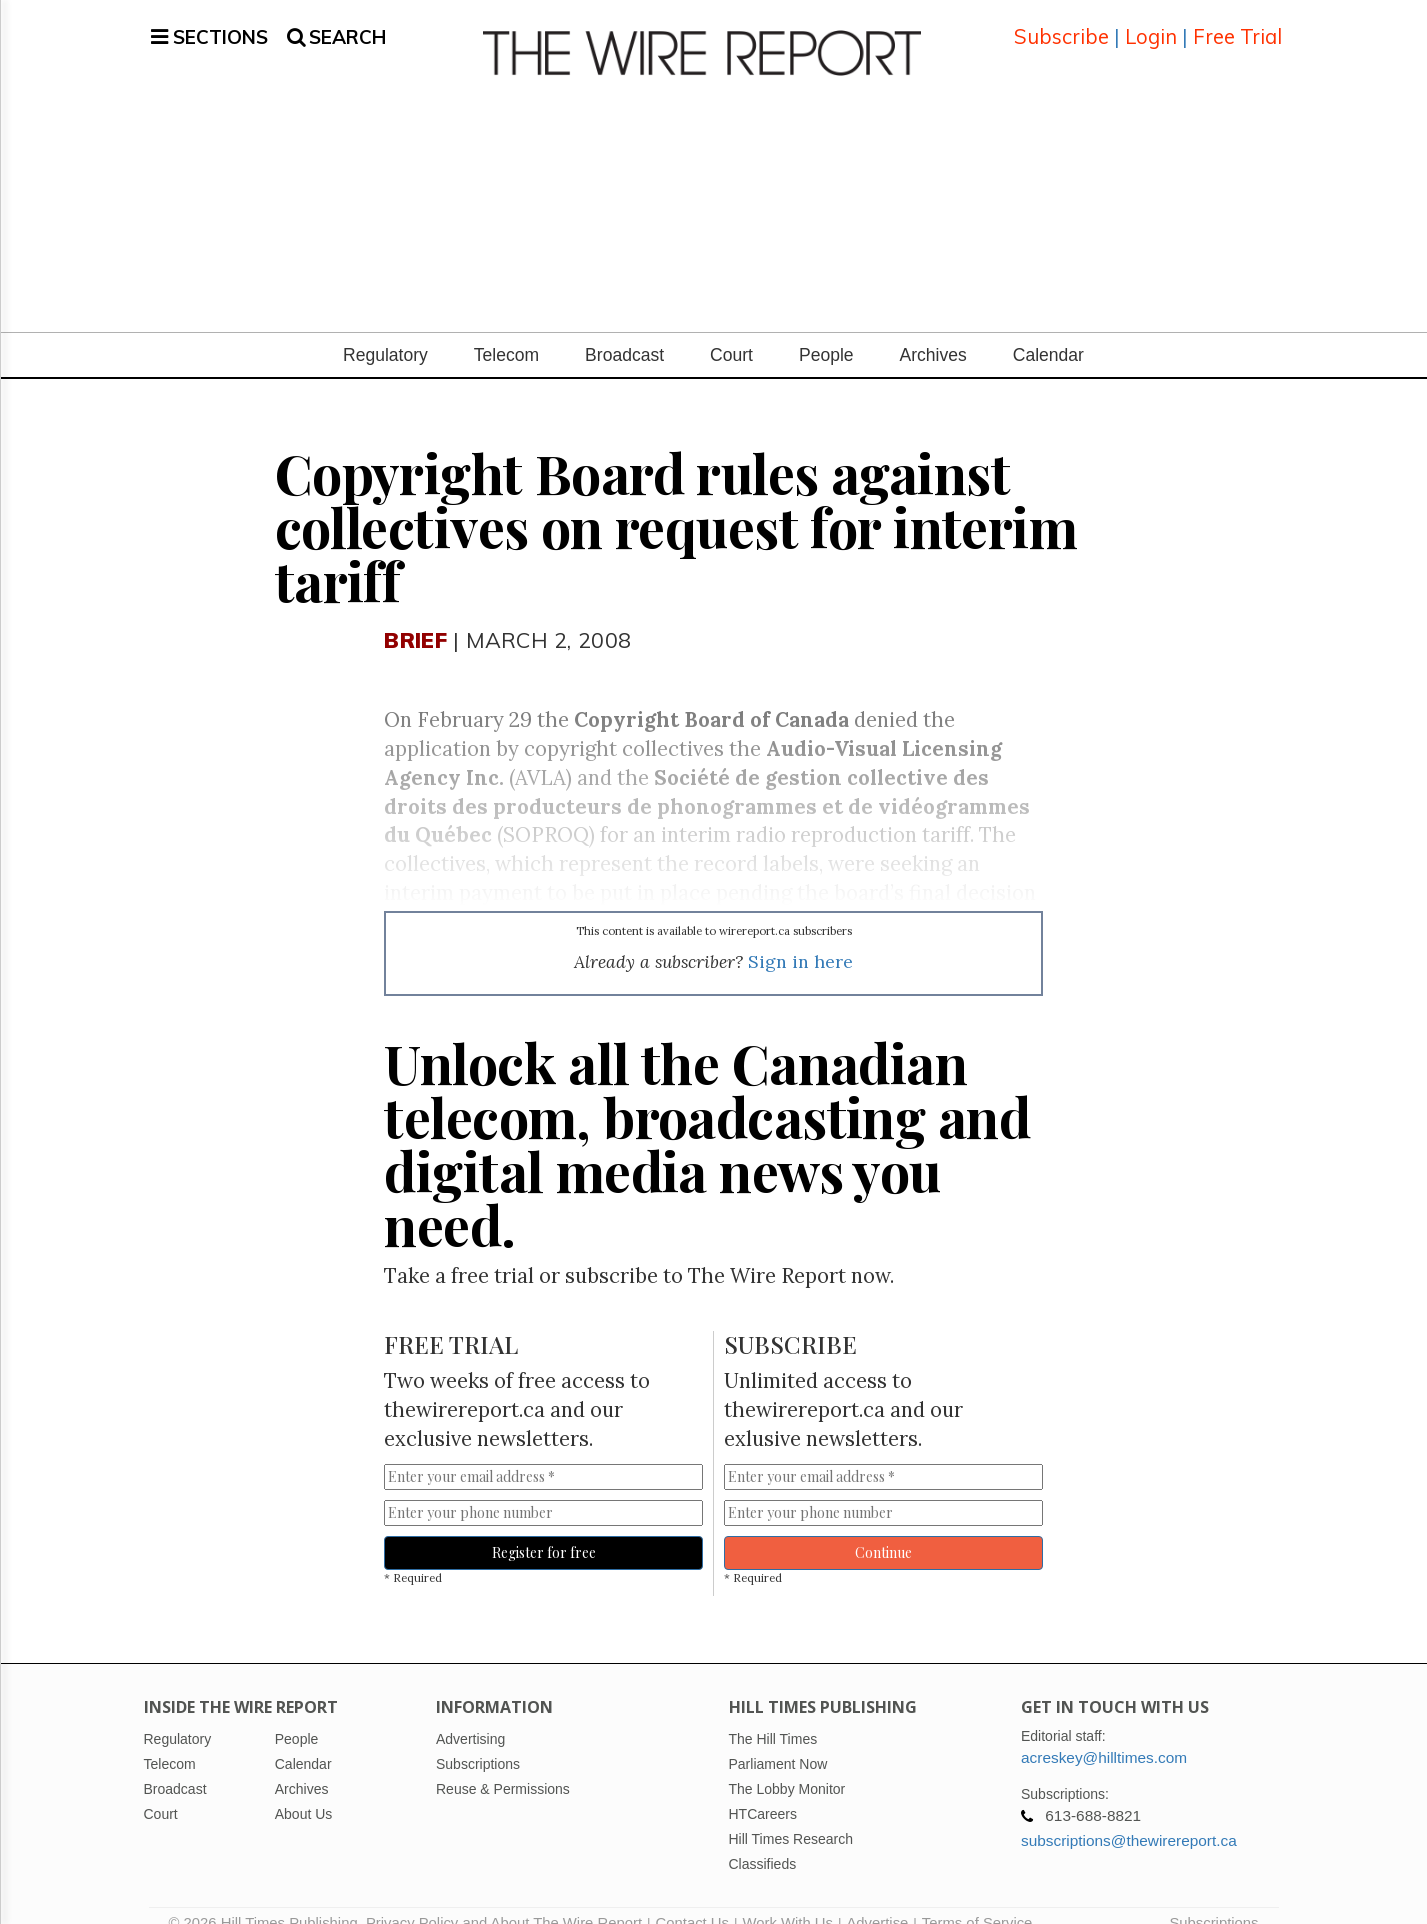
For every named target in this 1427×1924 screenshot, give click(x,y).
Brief (415, 615)
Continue (883, 1528)
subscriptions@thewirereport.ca (1129, 1816)
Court (731, 331)
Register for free (544, 1528)
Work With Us (787, 1899)
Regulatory (385, 331)
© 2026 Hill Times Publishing (267, 1899)
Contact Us (692, 1899)
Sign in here (800, 937)
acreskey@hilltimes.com (1104, 1733)
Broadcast (624, 331)
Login (1151, 24)
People (826, 331)
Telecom (506, 331)
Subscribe (1061, 24)
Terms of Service (977, 1899)
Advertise (877, 1899)
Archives (933, 331)
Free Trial (1237, 24)
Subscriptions (1213, 1899)
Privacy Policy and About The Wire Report (504, 1899)
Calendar (1048, 331)
